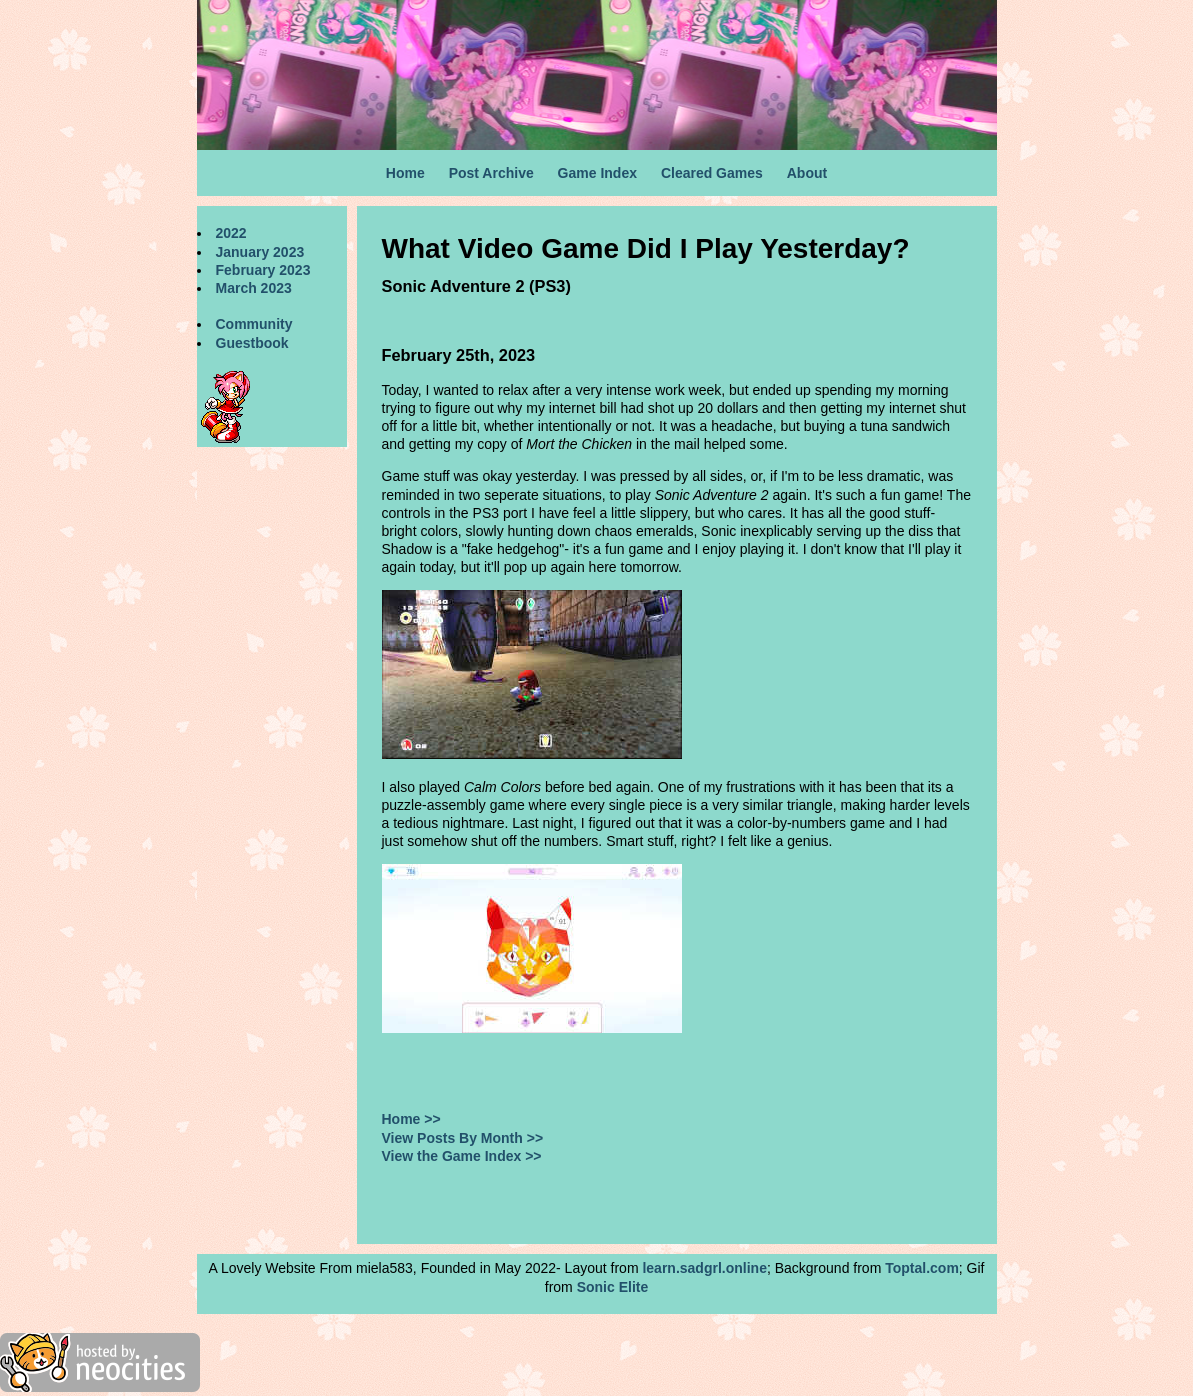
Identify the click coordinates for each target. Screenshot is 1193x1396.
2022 (231, 233)
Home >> (411, 1119)
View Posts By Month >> (463, 1138)
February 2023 (263, 270)
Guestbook (252, 343)
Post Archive (491, 173)
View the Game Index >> (462, 1156)
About (807, 173)
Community (254, 324)
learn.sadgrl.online (704, 1268)
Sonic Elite (613, 1287)
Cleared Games (712, 173)
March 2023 (254, 288)
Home (405, 173)
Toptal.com (922, 1268)
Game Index (597, 173)
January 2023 (260, 252)
